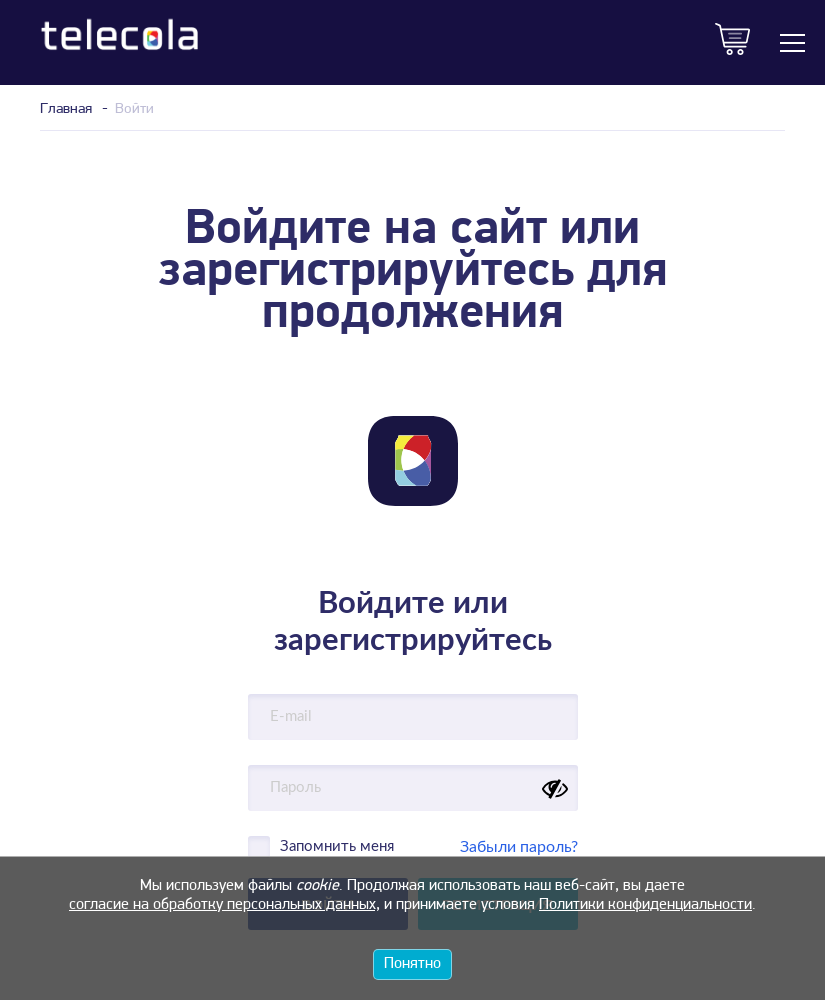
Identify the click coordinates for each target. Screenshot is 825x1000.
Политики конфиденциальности (645, 905)
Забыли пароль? (519, 847)
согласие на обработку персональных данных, (224, 905)
